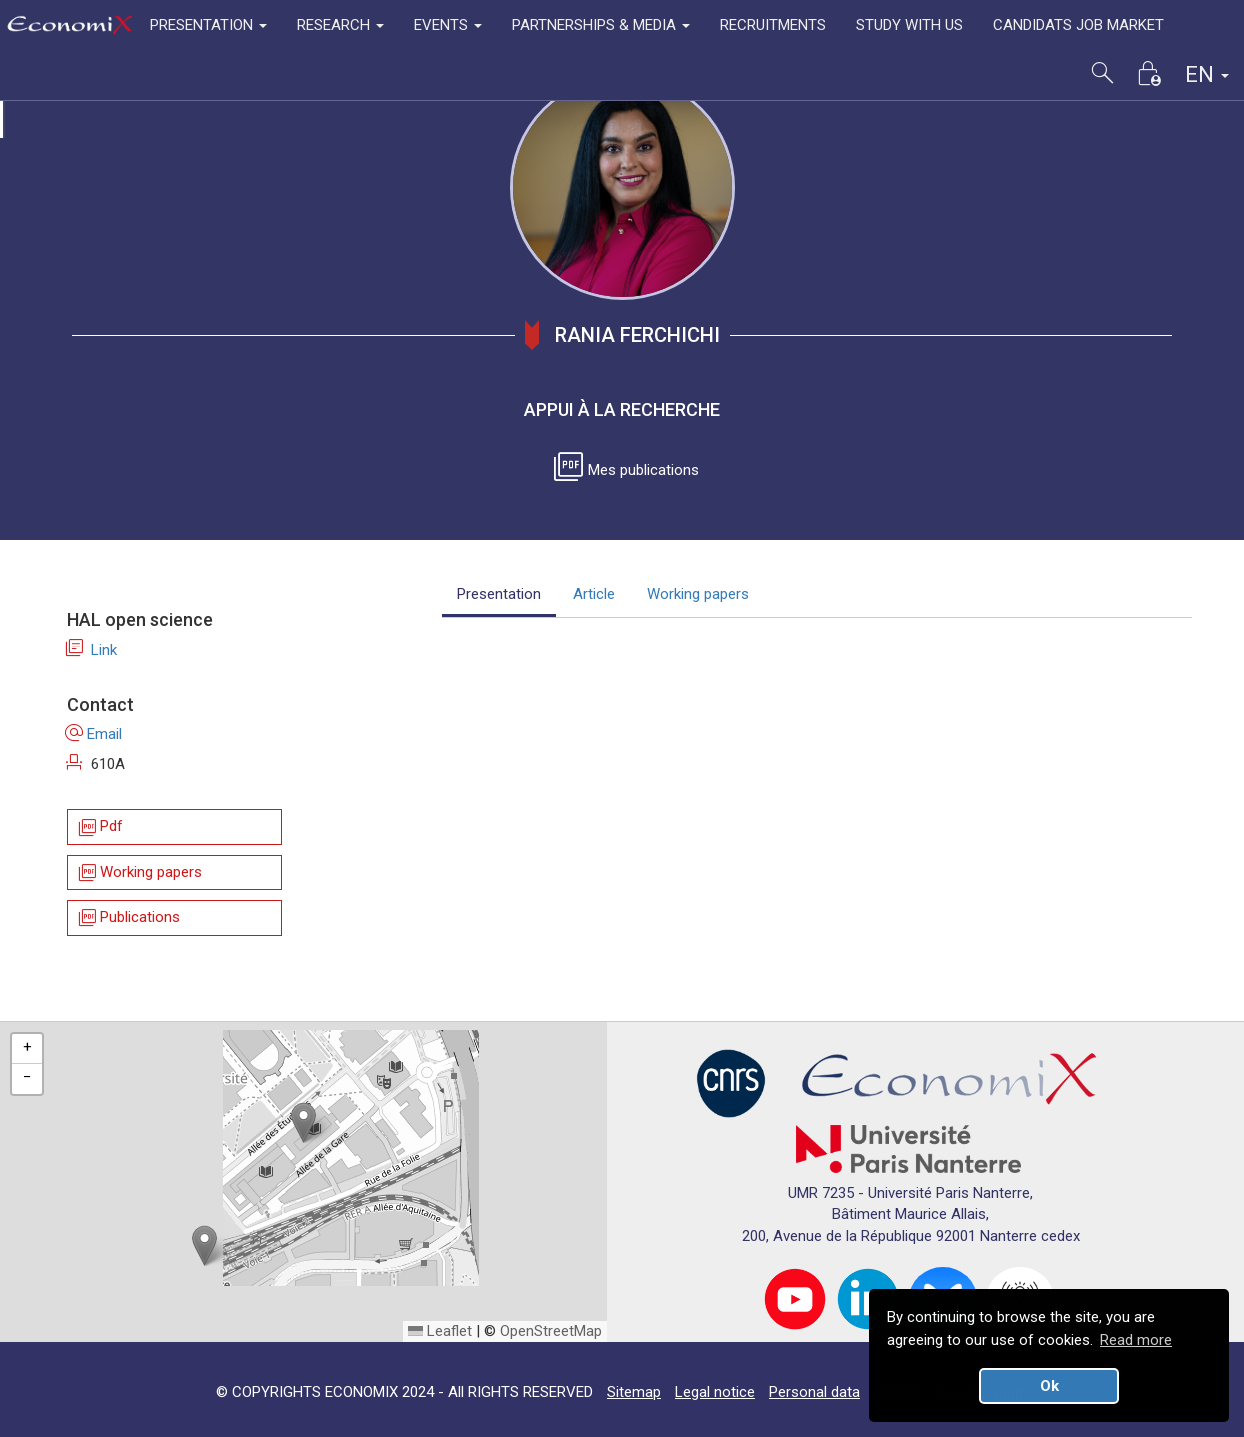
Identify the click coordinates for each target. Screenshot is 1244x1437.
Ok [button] (1049, 1386)
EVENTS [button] (448, 25)
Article (594, 594)
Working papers (139, 872)
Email (94, 734)
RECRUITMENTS (773, 25)
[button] (303, 1122)
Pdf (99, 827)
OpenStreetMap (551, 1331)
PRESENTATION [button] (208, 25)
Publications (128, 918)
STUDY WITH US (909, 25)
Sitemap (634, 1392)
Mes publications (630, 470)
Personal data (814, 1392)
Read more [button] (1136, 1340)
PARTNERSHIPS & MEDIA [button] (601, 25)
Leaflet (440, 1331)
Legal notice (715, 1392)
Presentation (499, 594)
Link (92, 650)
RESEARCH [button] (340, 25)
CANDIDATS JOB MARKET (1078, 25)
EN (1207, 74)
